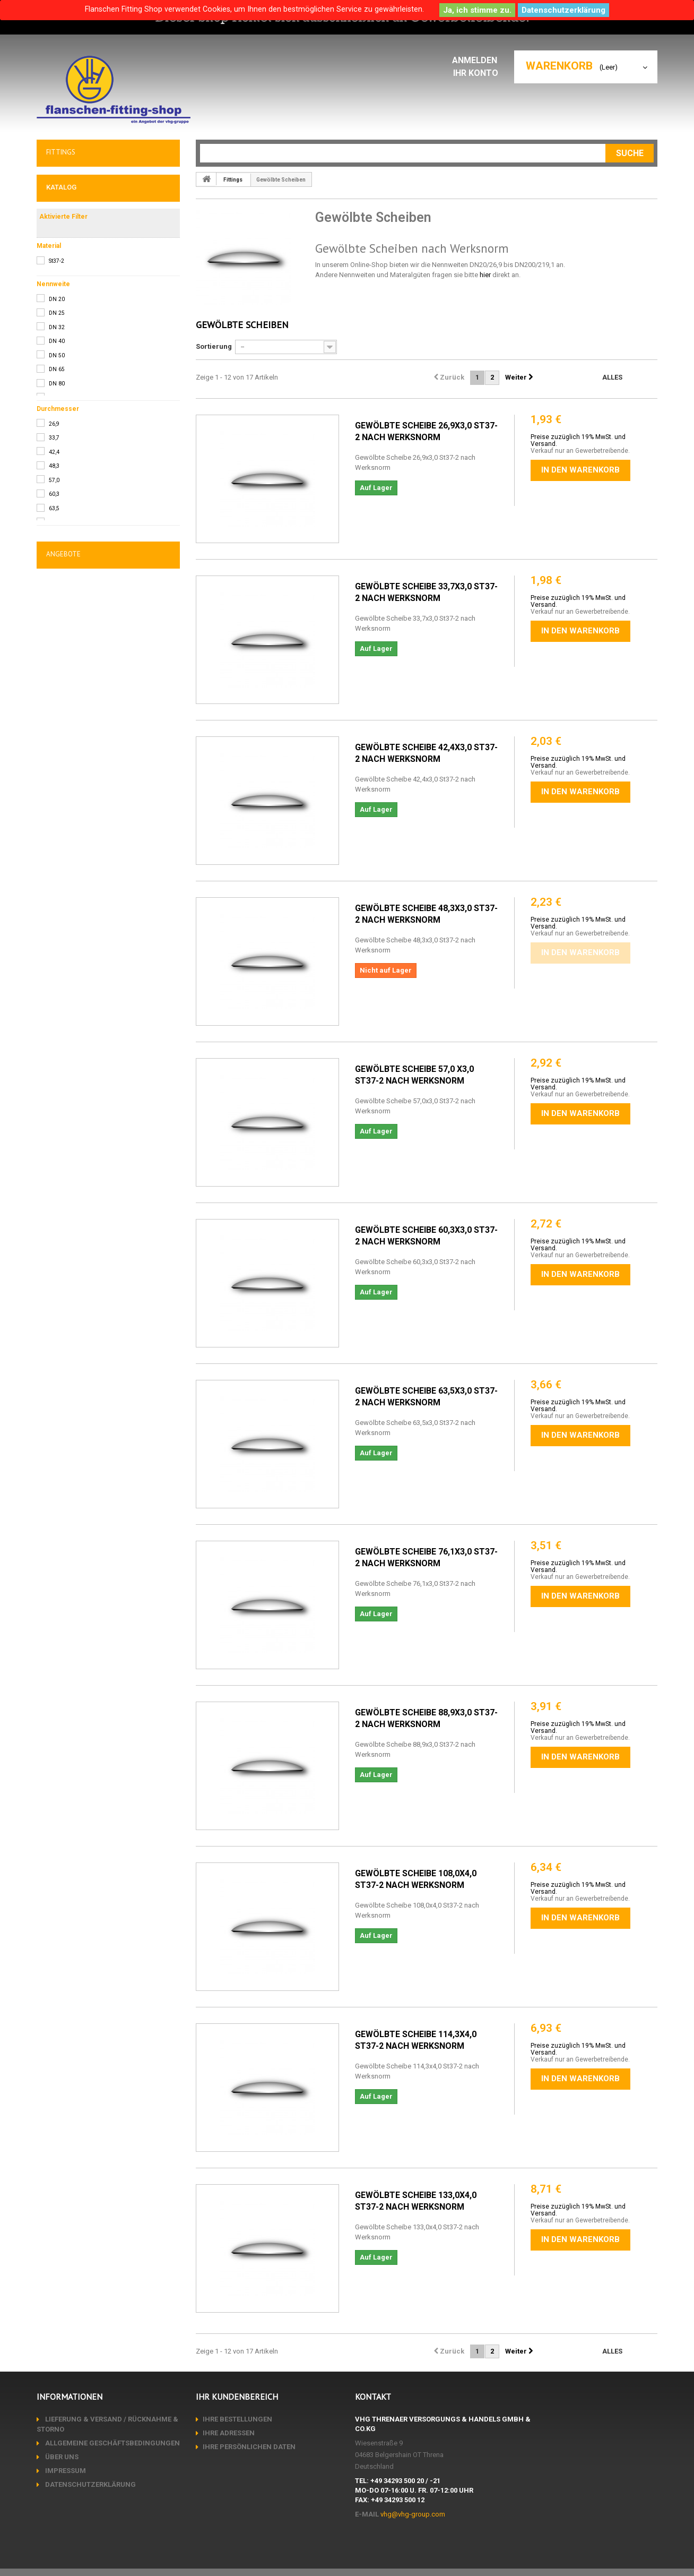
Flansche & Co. (73, 178)
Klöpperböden (75, 294)
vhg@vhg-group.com (412, 2514)
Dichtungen (67, 366)
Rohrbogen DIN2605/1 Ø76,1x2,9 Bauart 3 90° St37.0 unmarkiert (105, 1164)
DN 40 (57, 668)
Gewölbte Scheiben (83, 279)
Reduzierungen (77, 234)
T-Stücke (68, 249)
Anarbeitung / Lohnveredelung (100, 483)
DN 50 (57, 683)
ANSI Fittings (73, 339)
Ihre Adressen (229, 2433)
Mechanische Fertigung (88, 460)
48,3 (54, 793)
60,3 (54, 821)
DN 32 (57, 654)
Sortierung (214, 346)
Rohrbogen (70, 220)
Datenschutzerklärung (563, 10)
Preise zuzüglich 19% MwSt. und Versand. (578, 440)
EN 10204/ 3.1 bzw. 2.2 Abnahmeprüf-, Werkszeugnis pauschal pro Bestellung (94, 1010)
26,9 (54, 751)
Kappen (65, 309)
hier (485, 275)
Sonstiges (65, 389)
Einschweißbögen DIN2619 (93, 324)
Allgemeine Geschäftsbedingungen (112, 2443)
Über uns (61, 2457)
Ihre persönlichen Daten (249, 2447)
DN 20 (57, 626)
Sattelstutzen (74, 264)
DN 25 (57, 640)
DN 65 (57, 696)
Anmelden (478, 60)
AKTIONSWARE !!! (77, 413)
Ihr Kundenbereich (237, 2396)
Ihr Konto (478, 73)
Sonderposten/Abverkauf (91, 436)
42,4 (54, 779)
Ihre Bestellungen (237, 2419)
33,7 (54, 765)
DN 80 (57, 711)
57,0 (54, 807)
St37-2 (56, 588)
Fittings (60, 202)
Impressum (65, 2471)
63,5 (54, 835)
